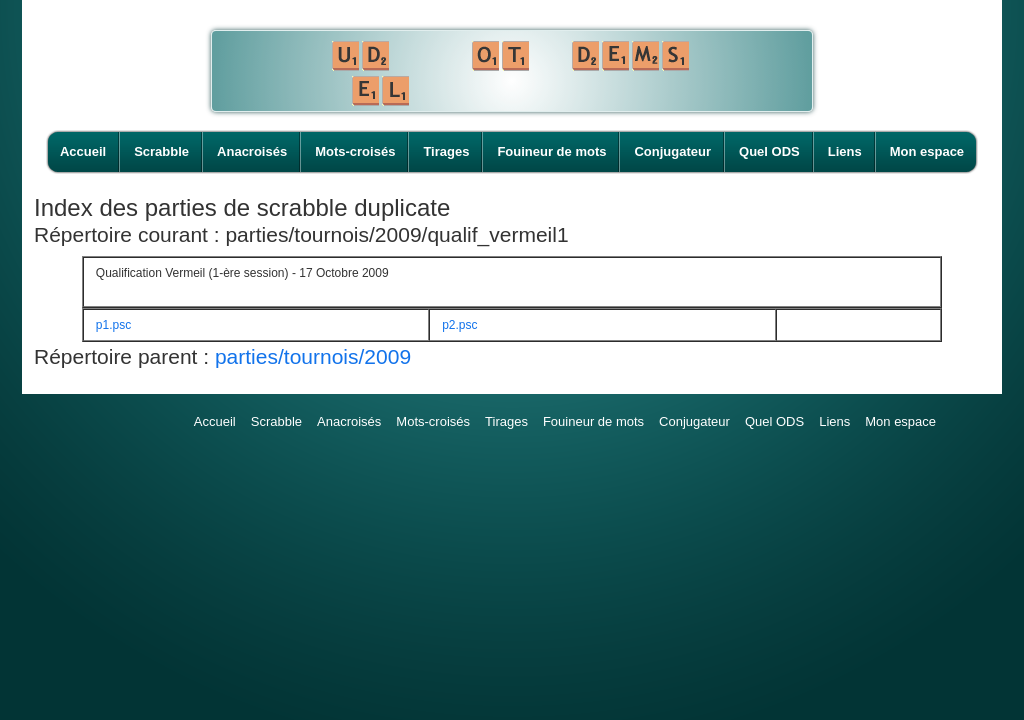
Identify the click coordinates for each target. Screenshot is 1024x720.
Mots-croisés (355, 151)
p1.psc (113, 325)
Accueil (83, 151)
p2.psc (459, 325)
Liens (845, 151)
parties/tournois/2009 (313, 356)
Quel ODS (769, 151)
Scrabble (161, 151)
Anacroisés (252, 151)
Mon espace (927, 151)
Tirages (446, 151)
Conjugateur (672, 151)
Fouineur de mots (551, 151)
